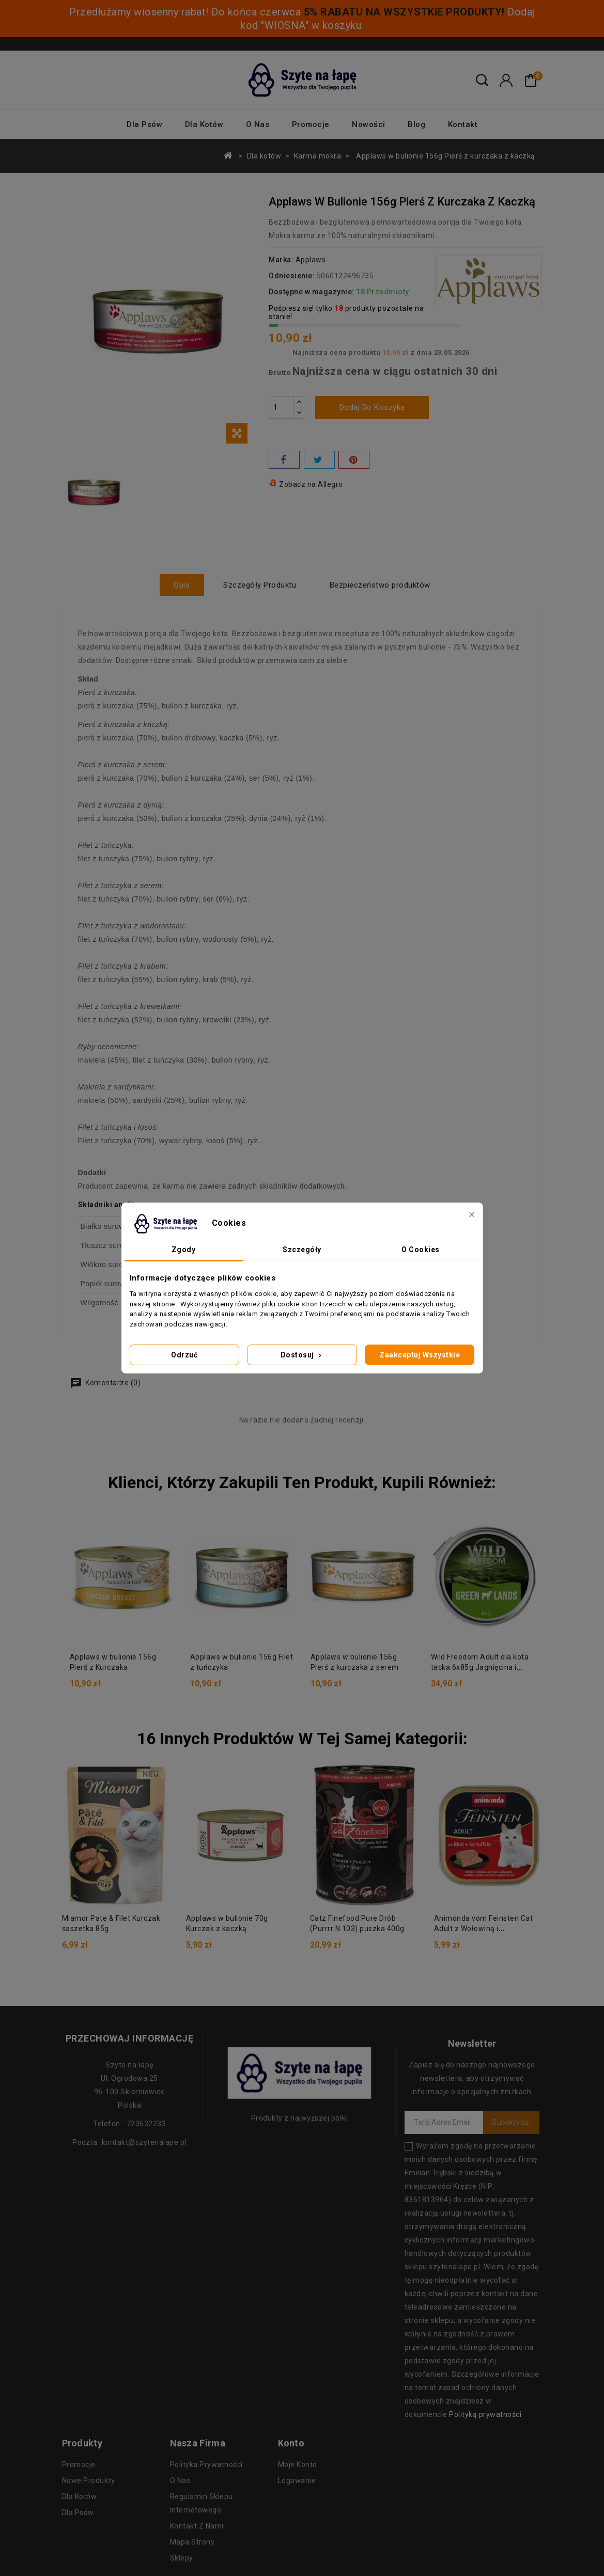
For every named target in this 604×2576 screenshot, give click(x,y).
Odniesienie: (292, 276)
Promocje (311, 124)
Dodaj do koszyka (372, 407)
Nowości (368, 124)
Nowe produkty (88, 2480)
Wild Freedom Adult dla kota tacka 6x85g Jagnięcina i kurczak (480, 1667)
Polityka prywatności (206, 2464)
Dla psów (144, 124)
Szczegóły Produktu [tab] (259, 585)
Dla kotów (204, 124)
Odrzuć (184, 1355)
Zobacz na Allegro (311, 484)
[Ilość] (281, 407)
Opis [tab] (180, 585)
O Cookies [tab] (420, 1249)
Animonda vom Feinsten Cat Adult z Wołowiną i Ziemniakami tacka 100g (483, 1928)
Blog (416, 124)
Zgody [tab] (184, 1249)
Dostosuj (302, 1355)
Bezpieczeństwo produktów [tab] (382, 585)
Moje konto (297, 2464)
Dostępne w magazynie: (311, 292)
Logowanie (297, 2480)
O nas (258, 124)
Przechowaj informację (130, 2037)
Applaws (311, 260)
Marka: (281, 260)
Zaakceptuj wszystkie (419, 1355)
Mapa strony (192, 2541)
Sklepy (181, 2557)
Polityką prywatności (485, 2414)
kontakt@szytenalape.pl (144, 2142)
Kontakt (463, 124)
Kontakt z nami (197, 2525)
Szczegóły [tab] (302, 1249)
